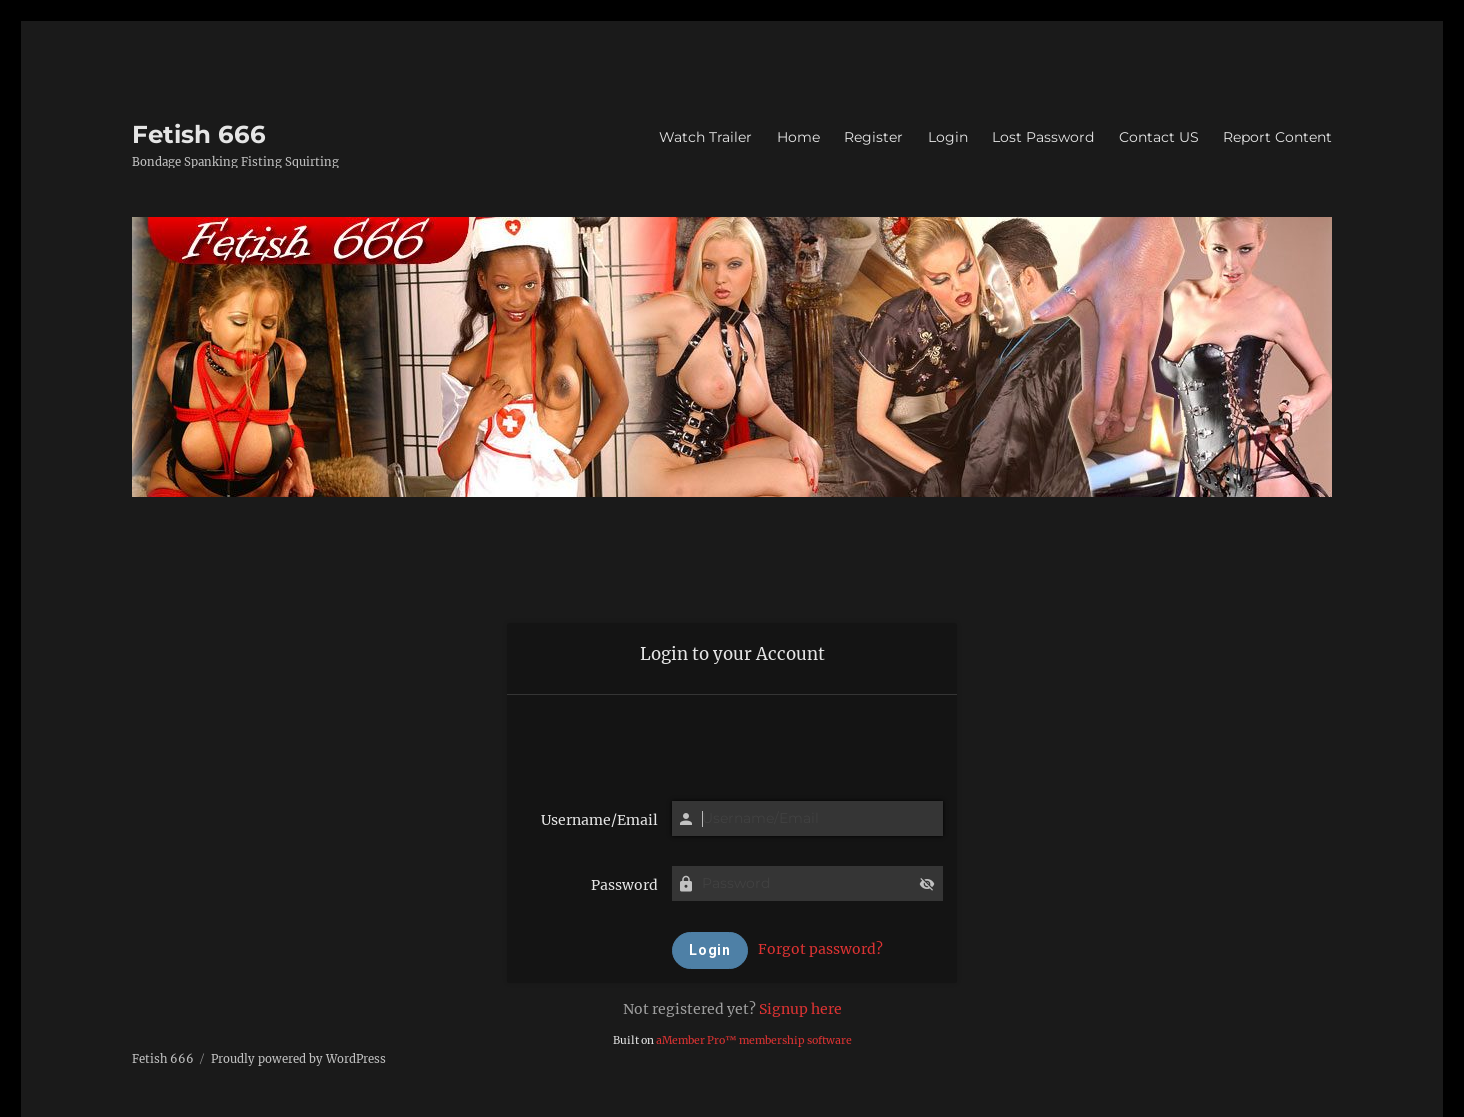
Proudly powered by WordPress (298, 1059)
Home (798, 137)
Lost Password (1043, 137)
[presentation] (732, 741)
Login (948, 137)
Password (624, 885)
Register (873, 137)
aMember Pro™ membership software (754, 1040)
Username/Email (599, 820)
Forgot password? (820, 949)
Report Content (1277, 137)
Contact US (1159, 137)
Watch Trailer (705, 137)
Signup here (800, 1009)
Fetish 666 (199, 134)
